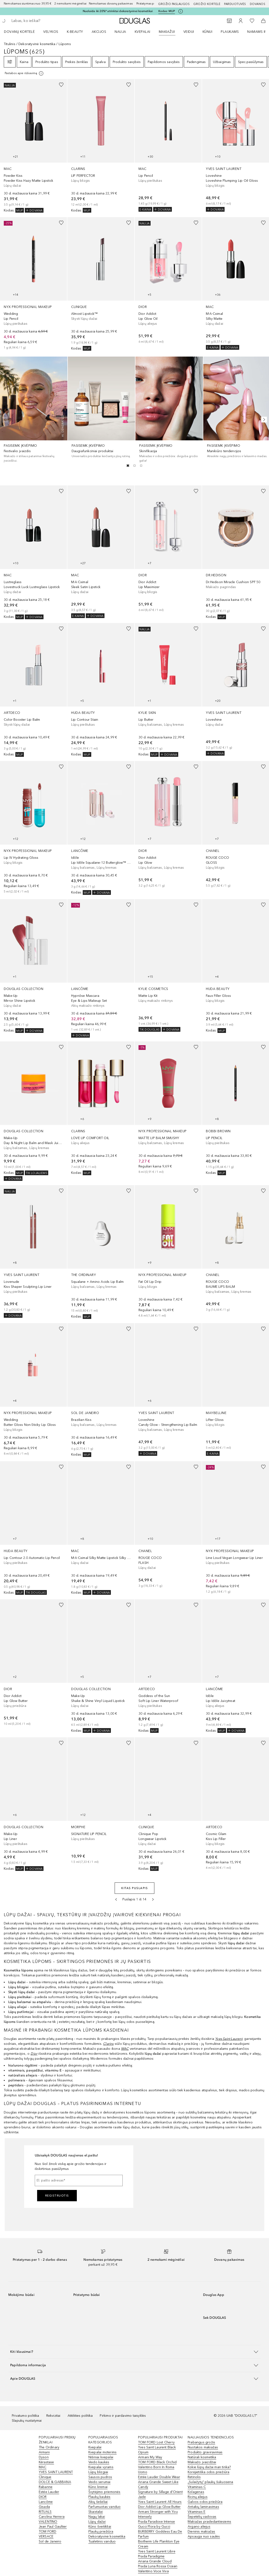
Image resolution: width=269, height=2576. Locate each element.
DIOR (43, 2497)
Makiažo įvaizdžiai (202, 2462)
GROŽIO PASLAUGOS (174, 4)
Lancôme (46, 2502)
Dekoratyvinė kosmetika (36, 44)
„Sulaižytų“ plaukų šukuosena (210, 2482)
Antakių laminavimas (203, 2507)
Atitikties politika (80, 2416)
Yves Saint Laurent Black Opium (157, 2449)
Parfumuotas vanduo (104, 2507)
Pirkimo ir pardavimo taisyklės (123, 2416)
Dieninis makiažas (201, 2532)
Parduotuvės (235, 4)
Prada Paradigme (151, 2556)
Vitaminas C (197, 2487)
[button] (134, 2351)
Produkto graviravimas (205, 2452)
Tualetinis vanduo (102, 2541)
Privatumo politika (25, 2416)
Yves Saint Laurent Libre (156, 2551)
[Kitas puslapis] (153, 1899)
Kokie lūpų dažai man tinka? (209, 2467)
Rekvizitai (53, 2416)
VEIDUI (188, 32)
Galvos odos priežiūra (205, 2502)
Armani (44, 2452)
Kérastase (46, 2462)
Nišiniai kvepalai (100, 2457)
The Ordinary (49, 2447)
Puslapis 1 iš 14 (134, 1899)
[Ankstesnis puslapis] (116, 1899)
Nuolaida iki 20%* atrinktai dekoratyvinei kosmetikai (118, 11)
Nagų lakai (96, 2517)
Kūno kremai (98, 2487)
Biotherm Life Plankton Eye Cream (158, 2543)
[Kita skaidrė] (263, 419)
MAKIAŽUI (167, 32)
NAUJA (120, 32)
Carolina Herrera (52, 2517)
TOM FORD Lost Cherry (156, 2442)
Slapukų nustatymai (27, 2421)
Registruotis (57, 2195)
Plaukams (230, 32)
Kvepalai (142, 32)
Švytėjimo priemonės (104, 2492)
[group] (134, 465)
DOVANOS (257, 4)
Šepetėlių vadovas (202, 2517)
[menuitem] (22, 31)
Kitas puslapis (134, 1888)
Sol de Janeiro (50, 2541)
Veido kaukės (98, 2462)
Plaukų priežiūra (100, 2532)
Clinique (45, 2477)
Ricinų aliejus (198, 2497)
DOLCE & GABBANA (55, 2482)
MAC (43, 2467)
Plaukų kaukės (99, 2497)
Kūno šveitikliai (99, 2527)
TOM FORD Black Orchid (157, 2462)
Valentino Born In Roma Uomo (156, 2469)
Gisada (44, 2507)
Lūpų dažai (97, 2522)
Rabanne (45, 2487)
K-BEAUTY (75, 32)
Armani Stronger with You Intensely (158, 2514)
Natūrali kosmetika (202, 2457)
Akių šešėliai (98, 2502)
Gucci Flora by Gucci (154, 2527)
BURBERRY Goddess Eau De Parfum (160, 2534)
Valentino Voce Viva (153, 2571)
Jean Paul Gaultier (53, 2527)
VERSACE (46, 2536)
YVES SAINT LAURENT (56, 2472)
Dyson (44, 2457)
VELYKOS (50, 32)
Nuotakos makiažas (203, 2447)
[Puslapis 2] (134, 465)
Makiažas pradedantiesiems (209, 2522)
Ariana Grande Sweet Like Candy (158, 2484)
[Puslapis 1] (128, 465)
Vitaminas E (196, 2512)
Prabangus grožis (201, 2442)
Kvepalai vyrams (100, 2467)
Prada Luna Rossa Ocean (157, 2566)
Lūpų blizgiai (98, 2472)
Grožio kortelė (206, 4)
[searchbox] (45, 21)
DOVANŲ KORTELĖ (19, 32)
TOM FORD (47, 2532)
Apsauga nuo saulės (204, 2536)
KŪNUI (208, 32)
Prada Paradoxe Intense (156, 2522)
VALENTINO (48, 2522)
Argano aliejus (199, 2527)
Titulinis (9, 44)
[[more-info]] (24, 73)
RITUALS (45, 2512)
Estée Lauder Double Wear (159, 2477)
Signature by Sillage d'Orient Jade (160, 2494)
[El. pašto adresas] (79, 2180)
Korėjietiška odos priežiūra (208, 2472)
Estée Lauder (49, 2492)
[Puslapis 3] (141, 465)
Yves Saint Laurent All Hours (160, 2502)
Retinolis (194, 2477)
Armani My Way (150, 2457)
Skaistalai (95, 2512)
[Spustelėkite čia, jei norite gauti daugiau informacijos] (180, 11)
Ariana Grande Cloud (155, 2561)
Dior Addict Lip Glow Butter (159, 2507)
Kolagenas (196, 2492)
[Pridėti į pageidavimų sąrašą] (61, 84)
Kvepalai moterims (102, 2452)
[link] (33, 146)
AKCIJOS (99, 32)
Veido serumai (99, 2482)
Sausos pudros (100, 2477)
